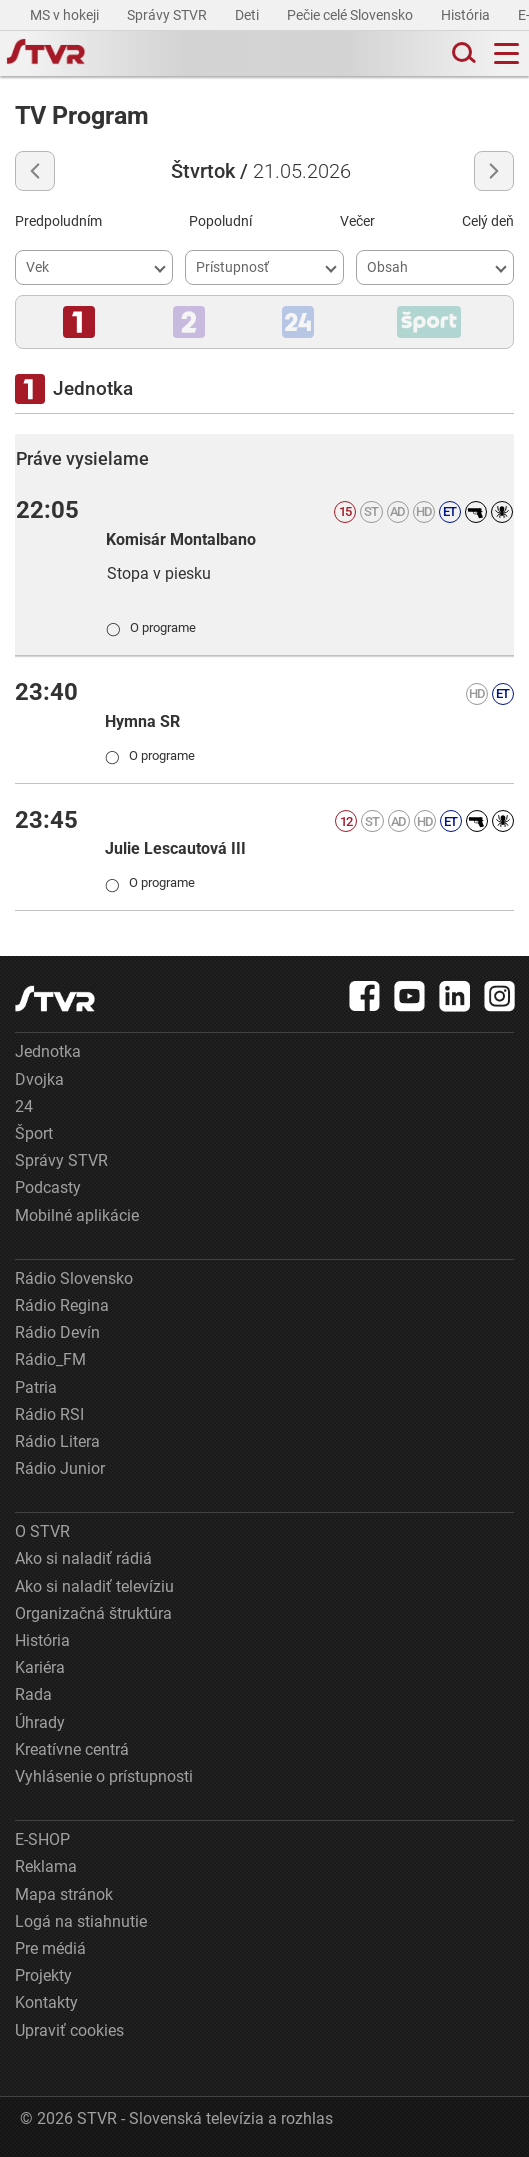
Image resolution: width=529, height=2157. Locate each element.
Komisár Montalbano (181, 539)
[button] (79, 322)
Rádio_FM (50, 1359)
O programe (151, 627)
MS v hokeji (66, 15)
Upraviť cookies (69, 2030)
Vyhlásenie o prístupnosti (104, 1776)
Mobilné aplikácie (77, 1215)
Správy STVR (168, 15)
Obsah (387, 267)
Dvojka (39, 1079)
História (467, 15)
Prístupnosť (232, 267)
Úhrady (40, 1722)
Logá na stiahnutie (81, 1921)
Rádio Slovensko (74, 1278)
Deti (248, 15)
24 (24, 1106)
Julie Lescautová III (175, 848)
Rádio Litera (57, 1441)
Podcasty (48, 1187)
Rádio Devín (57, 1332)
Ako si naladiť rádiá (83, 1558)
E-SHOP (42, 1839)
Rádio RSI (49, 1414)
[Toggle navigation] (506, 53)
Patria (36, 1387)
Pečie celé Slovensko (351, 15)
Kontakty (46, 2002)
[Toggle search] (462, 53)
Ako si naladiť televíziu (94, 1586)
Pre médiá (50, 1948)
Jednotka (48, 1051)
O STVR (42, 1531)
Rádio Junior (60, 1468)
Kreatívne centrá (72, 1749)
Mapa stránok (64, 1894)
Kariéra (40, 1667)
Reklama (46, 1866)
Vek (37, 267)
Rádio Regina (62, 1305)
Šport (34, 1133)
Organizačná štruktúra (93, 1613)
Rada (33, 1694)
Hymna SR (142, 721)
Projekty (43, 1975)
